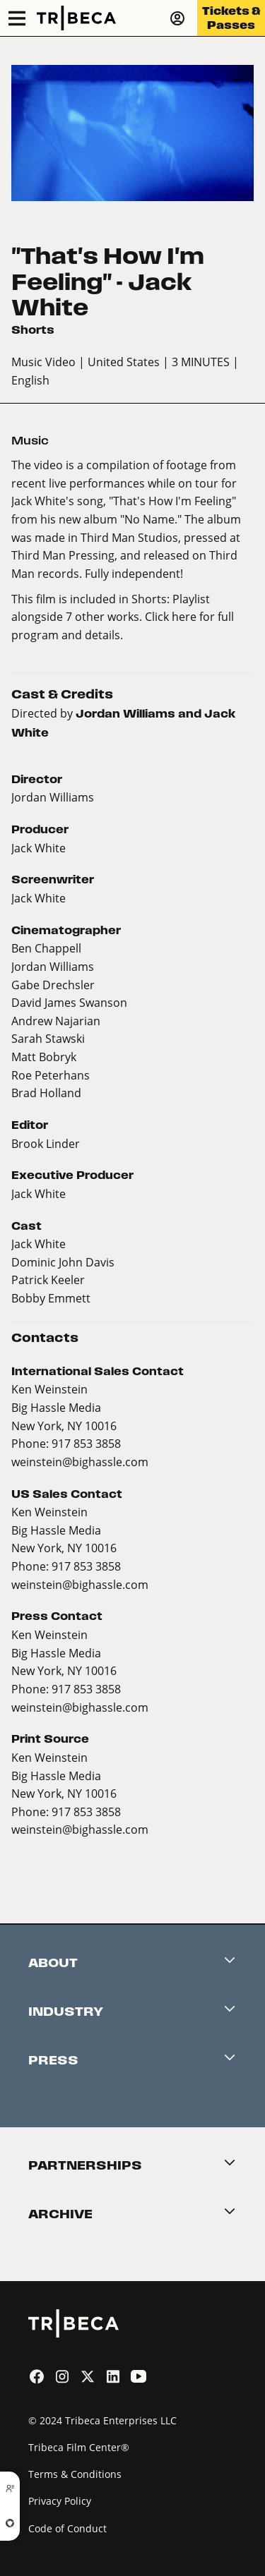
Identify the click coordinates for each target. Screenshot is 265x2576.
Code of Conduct (67, 2528)
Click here (170, 616)
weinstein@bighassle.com (79, 1461)
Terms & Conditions (75, 2474)
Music (30, 441)
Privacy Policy (59, 2501)
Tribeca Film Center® (78, 2447)
